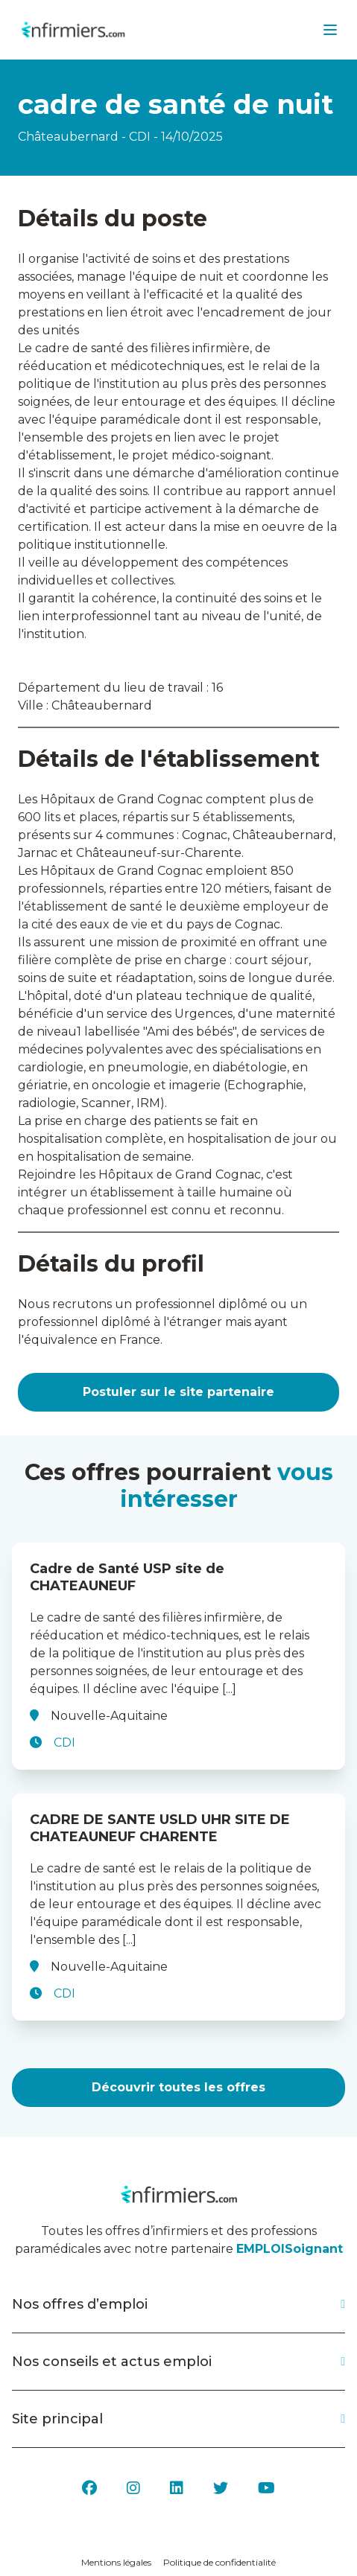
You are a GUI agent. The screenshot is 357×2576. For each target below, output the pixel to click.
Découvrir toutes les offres (178, 2087)
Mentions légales (116, 2562)
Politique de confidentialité (219, 2562)
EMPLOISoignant (289, 2249)
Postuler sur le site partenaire (178, 1392)
